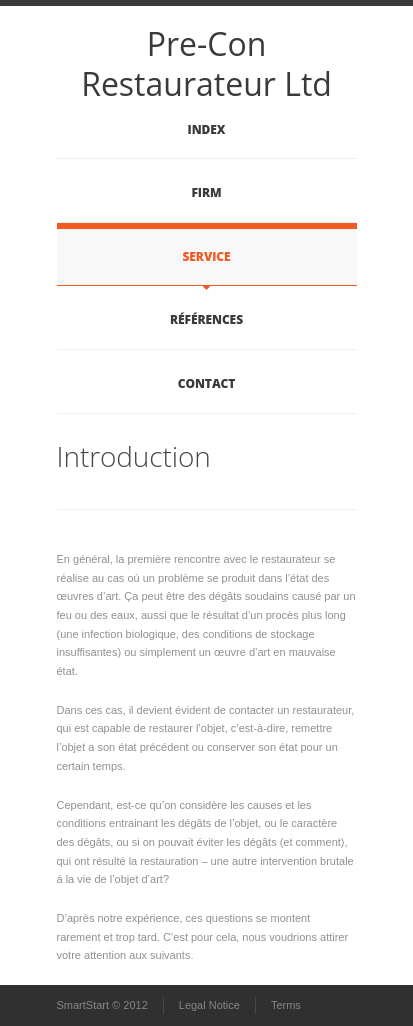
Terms (286, 1005)
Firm (206, 192)
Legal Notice (209, 1005)
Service (207, 256)
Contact (206, 383)
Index (207, 129)
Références (206, 319)
